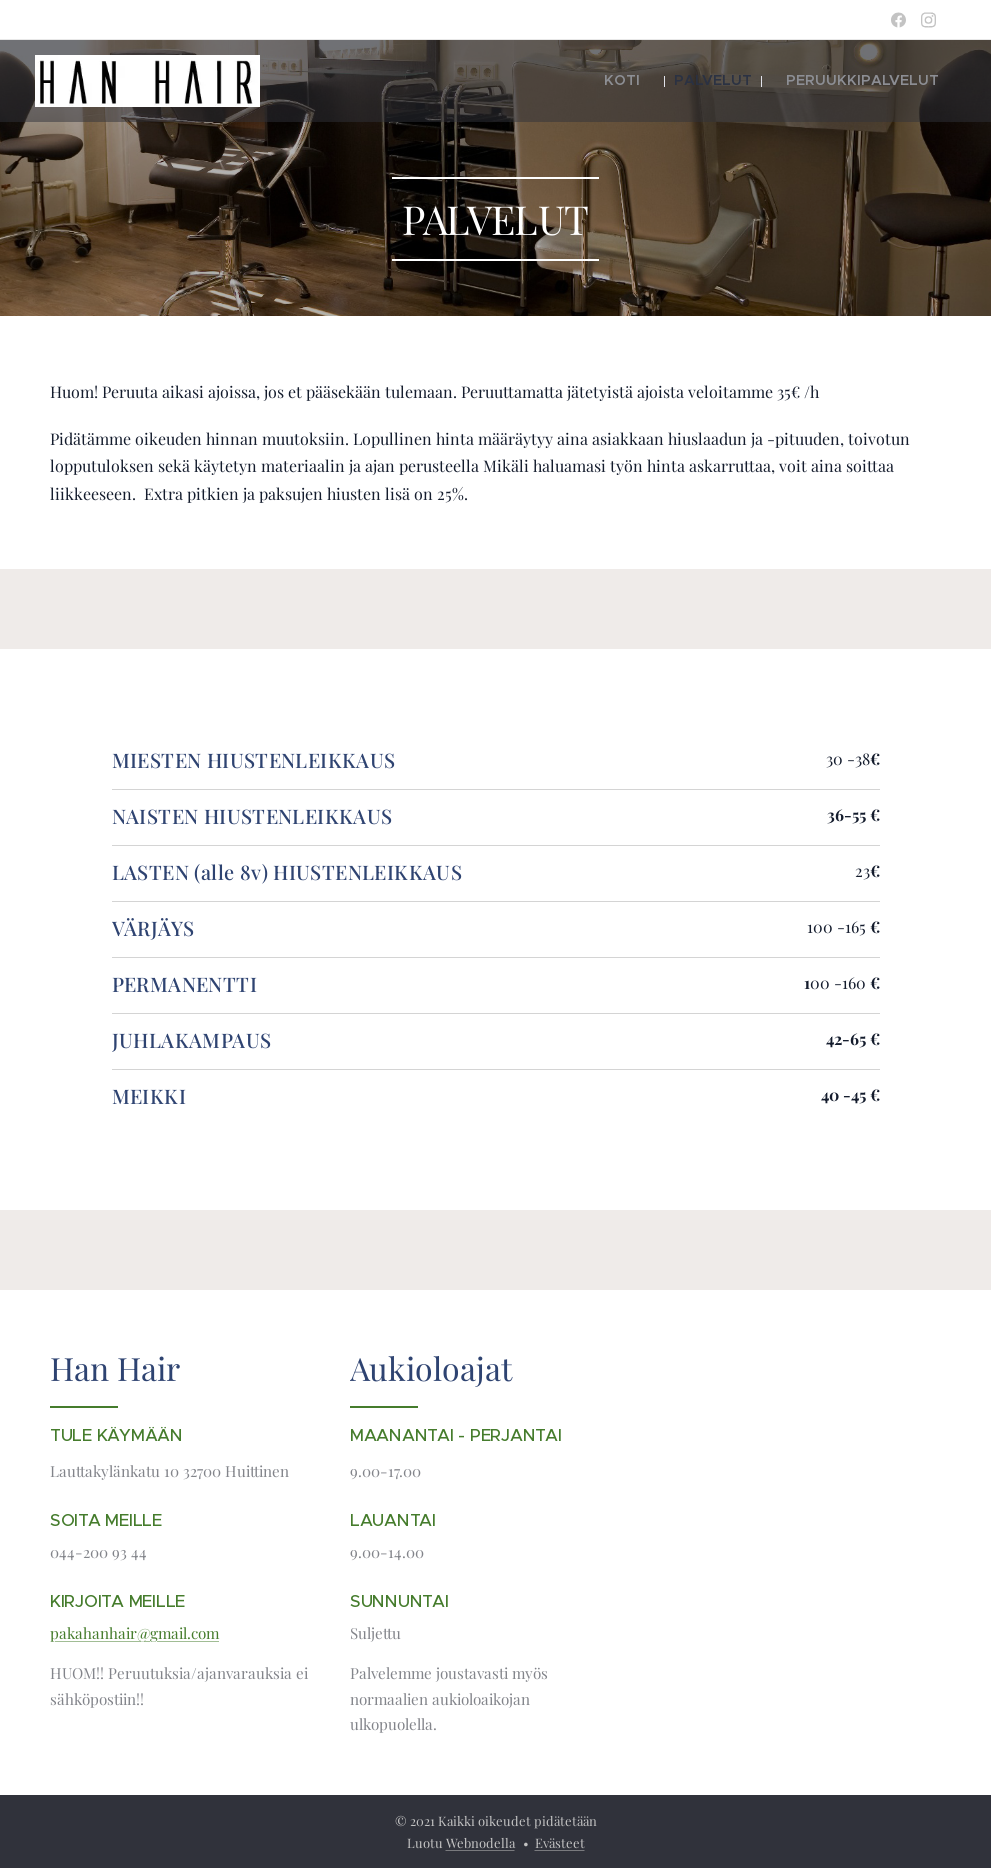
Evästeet (560, 1842)
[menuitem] (665, 81)
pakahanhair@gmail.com (134, 1633)
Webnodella (480, 1842)
